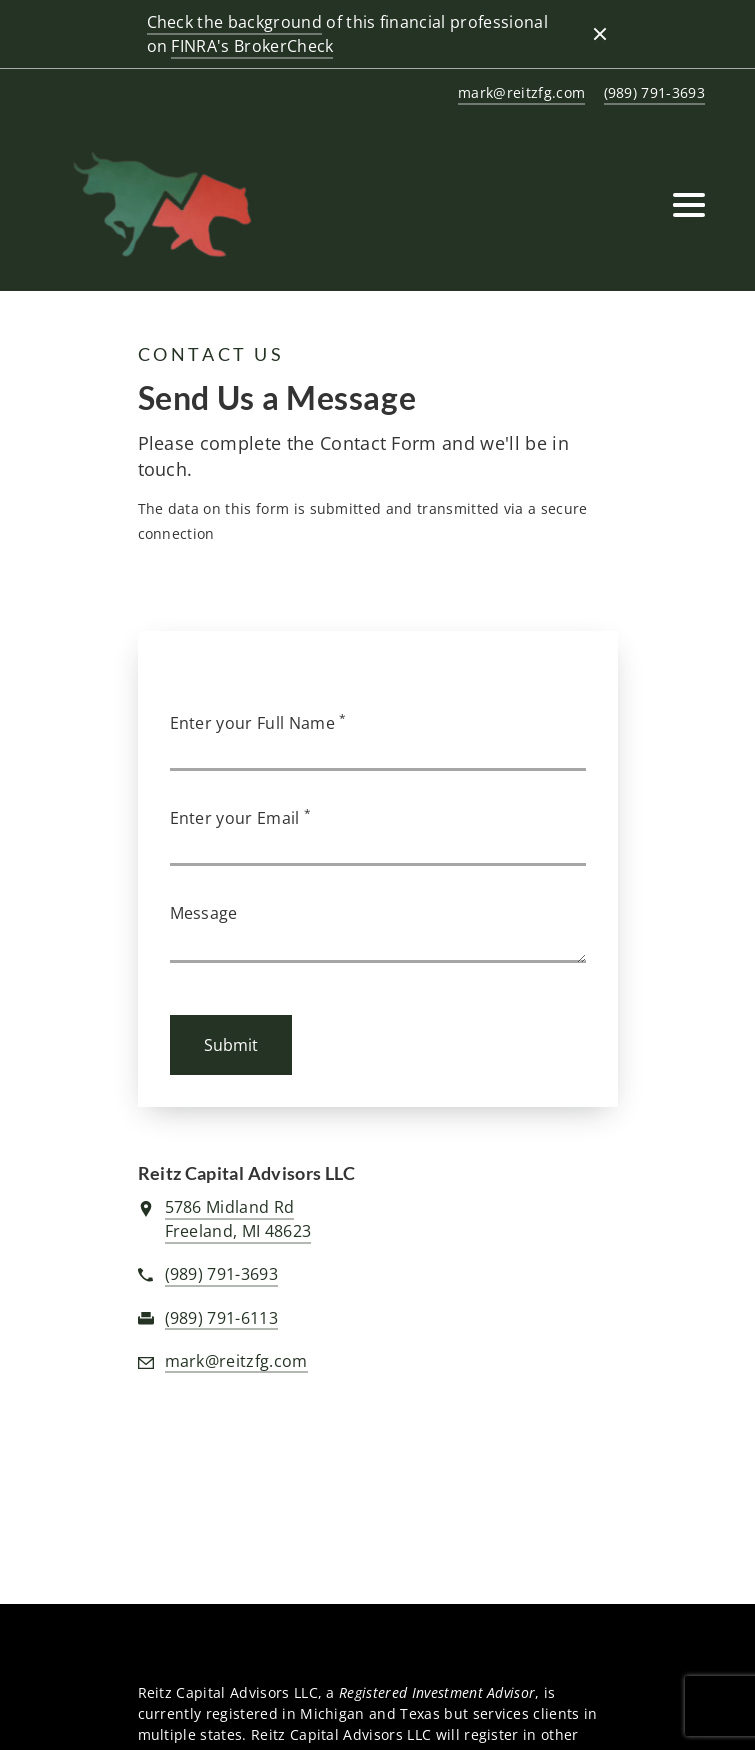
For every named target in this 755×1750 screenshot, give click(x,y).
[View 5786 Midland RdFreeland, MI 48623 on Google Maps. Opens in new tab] (238, 1220)
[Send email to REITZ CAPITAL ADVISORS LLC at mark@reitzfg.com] (518, 93)
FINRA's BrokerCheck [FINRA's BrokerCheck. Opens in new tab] (252, 46)
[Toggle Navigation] (689, 205)
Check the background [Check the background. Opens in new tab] (234, 22)
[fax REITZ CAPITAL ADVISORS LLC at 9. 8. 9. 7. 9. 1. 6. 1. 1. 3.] (221, 1319)
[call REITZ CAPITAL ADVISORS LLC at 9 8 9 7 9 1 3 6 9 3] (651, 93)
